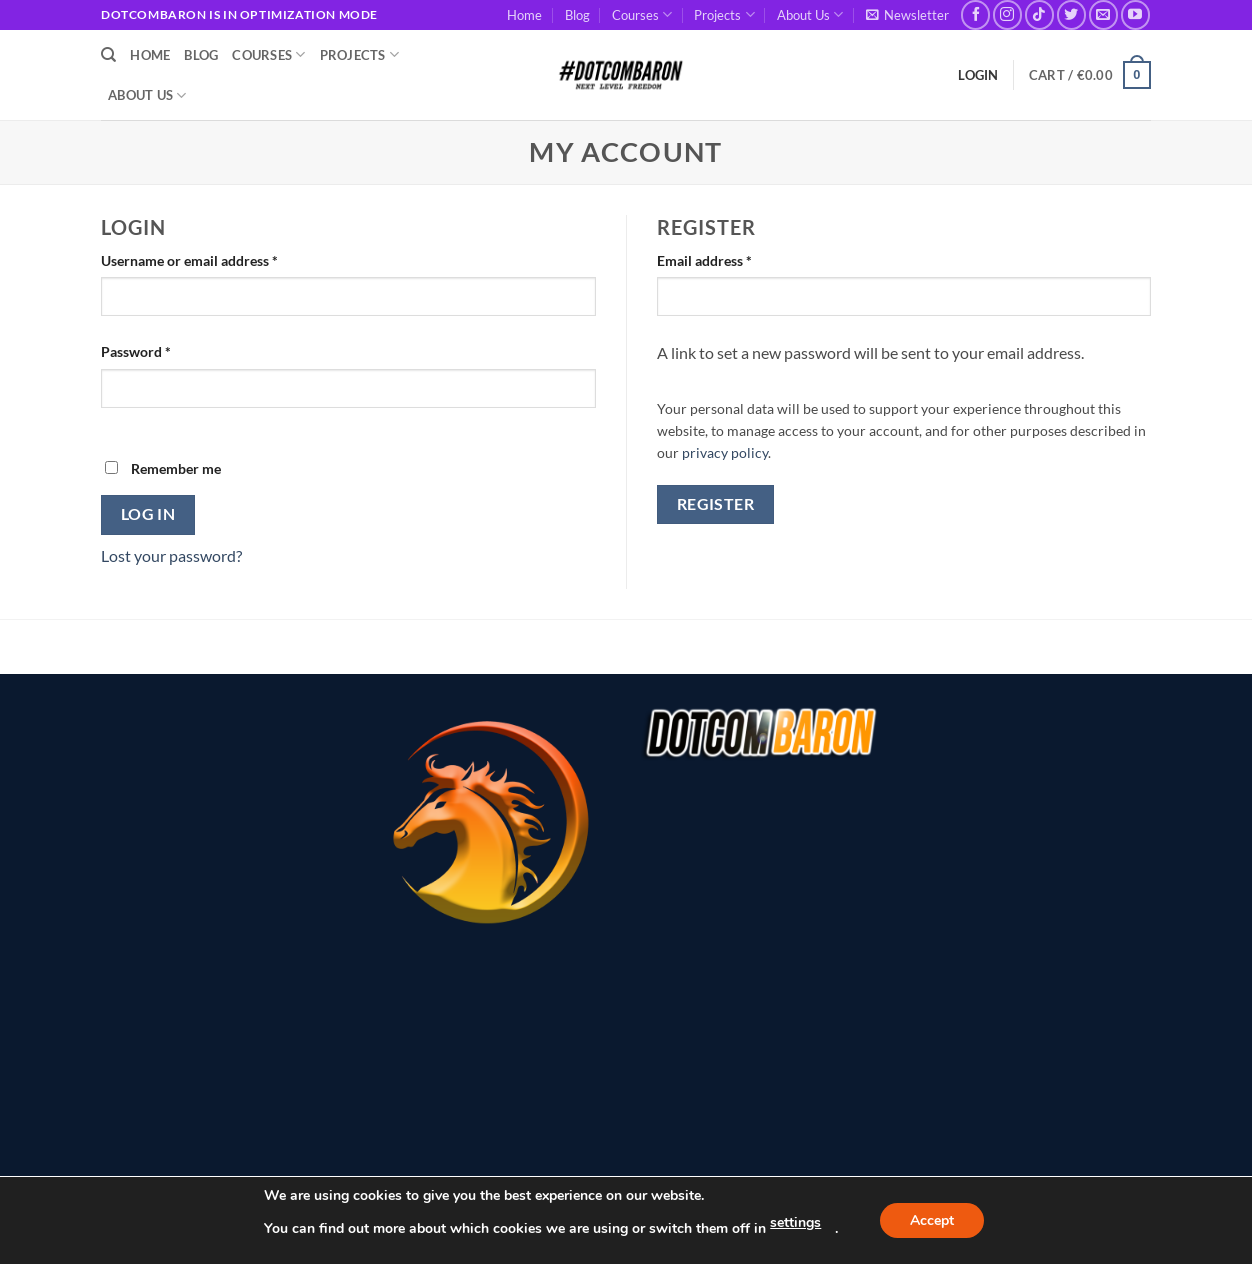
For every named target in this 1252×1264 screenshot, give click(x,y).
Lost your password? (171, 555)
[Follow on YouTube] (1135, 14)
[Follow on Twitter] (1071, 14)
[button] (907, 15)
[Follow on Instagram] (1007, 14)
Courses (642, 14)
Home (524, 15)
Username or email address (217, 259)
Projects (724, 14)
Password (164, 350)
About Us (810, 14)
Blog (577, 15)
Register (716, 504)
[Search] (108, 55)
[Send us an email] (1103, 14)
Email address (732, 259)
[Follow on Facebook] (975, 14)
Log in (148, 514)
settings (795, 1222)
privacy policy (725, 453)
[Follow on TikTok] (1039, 14)
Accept (932, 1220)
